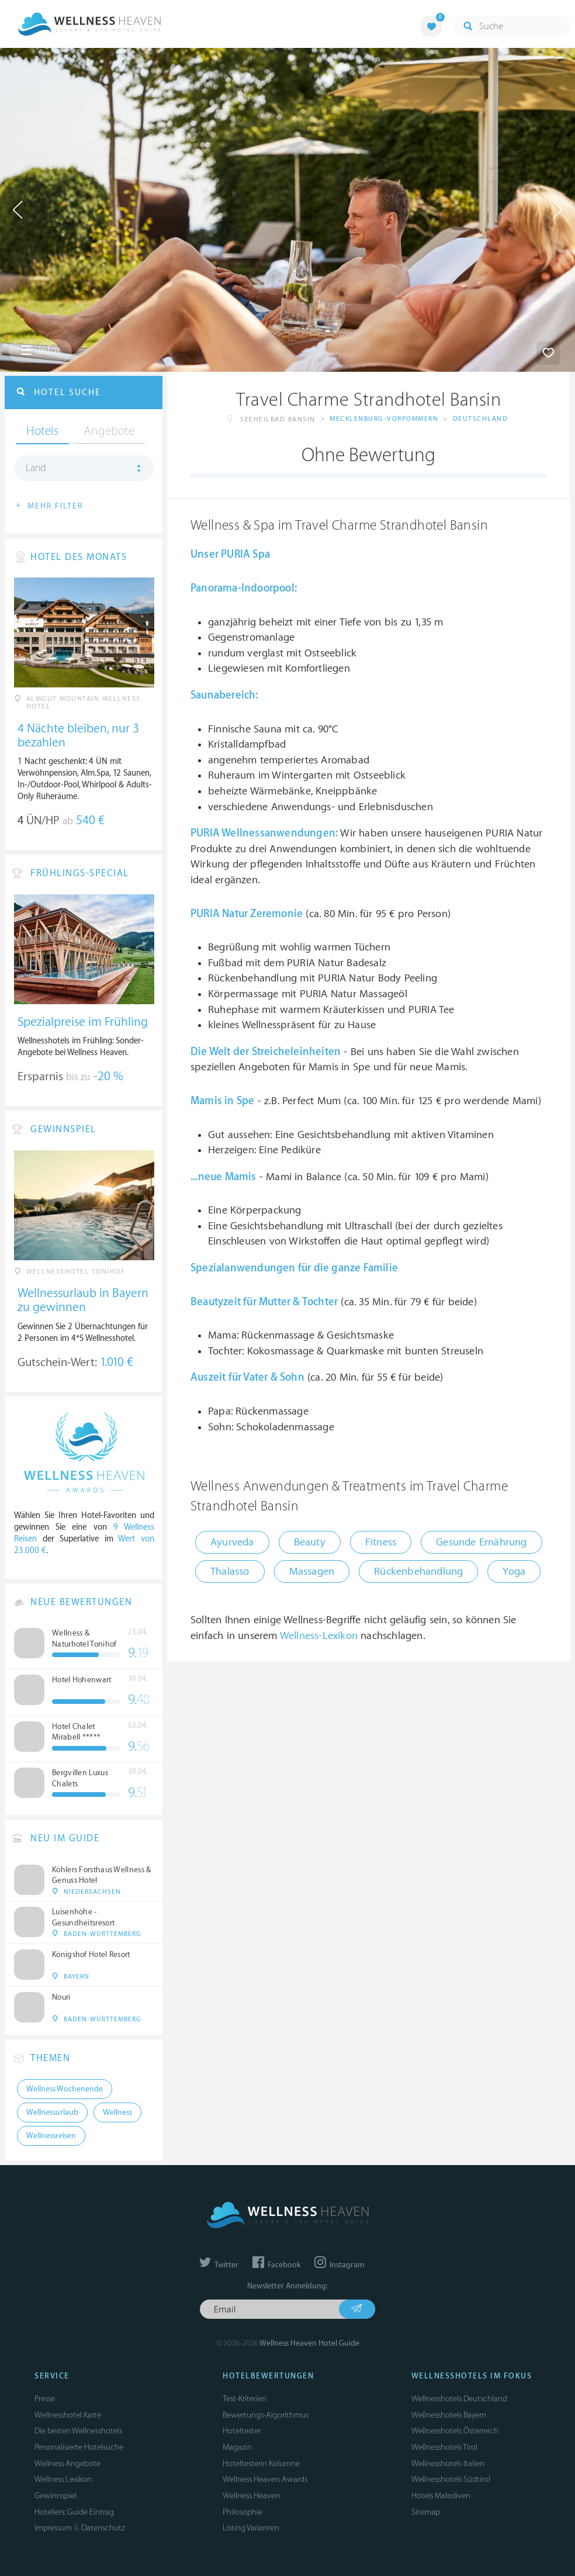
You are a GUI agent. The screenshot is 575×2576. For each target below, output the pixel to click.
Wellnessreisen (51, 2136)
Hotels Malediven (440, 2496)
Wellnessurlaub (52, 2112)
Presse (44, 2399)
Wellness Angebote (67, 2463)
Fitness (380, 1542)
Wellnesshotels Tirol (444, 2447)
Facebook (276, 2265)
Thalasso (230, 1571)
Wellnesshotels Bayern (448, 2415)
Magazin (237, 2447)
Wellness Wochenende (64, 2089)
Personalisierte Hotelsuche (78, 2447)
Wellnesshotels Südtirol (450, 2479)
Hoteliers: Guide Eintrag (74, 2512)
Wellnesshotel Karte (67, 2415)
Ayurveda (232, 1542)
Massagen (312, 1571)
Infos (40, 350)
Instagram (339, 2265)
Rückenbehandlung (418, 1571)
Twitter (218, 2265)
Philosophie (242, 2512)
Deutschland (480, 419)
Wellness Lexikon (63, 2479)
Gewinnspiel (55, 2496)
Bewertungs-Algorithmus (266, 2415)
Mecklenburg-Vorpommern (384, 419)
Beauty (309, 1542)
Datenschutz (103, 2528)
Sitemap (425, 2512)
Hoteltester (242, 2431)
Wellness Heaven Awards (265, 2479)
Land (36, 468)
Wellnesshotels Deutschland (459, 2399)
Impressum (53, 2528)
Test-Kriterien (244, 2399)
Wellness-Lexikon (319, 1636)
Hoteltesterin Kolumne (261, 2463)
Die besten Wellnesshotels (78, 2431)
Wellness (117, 2112)
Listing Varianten (251, 2528)
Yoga (514, 1571)
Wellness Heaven (251, 2496)
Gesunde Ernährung (481, 1542)
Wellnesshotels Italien (447, 2463)
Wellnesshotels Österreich (454, 2431)
